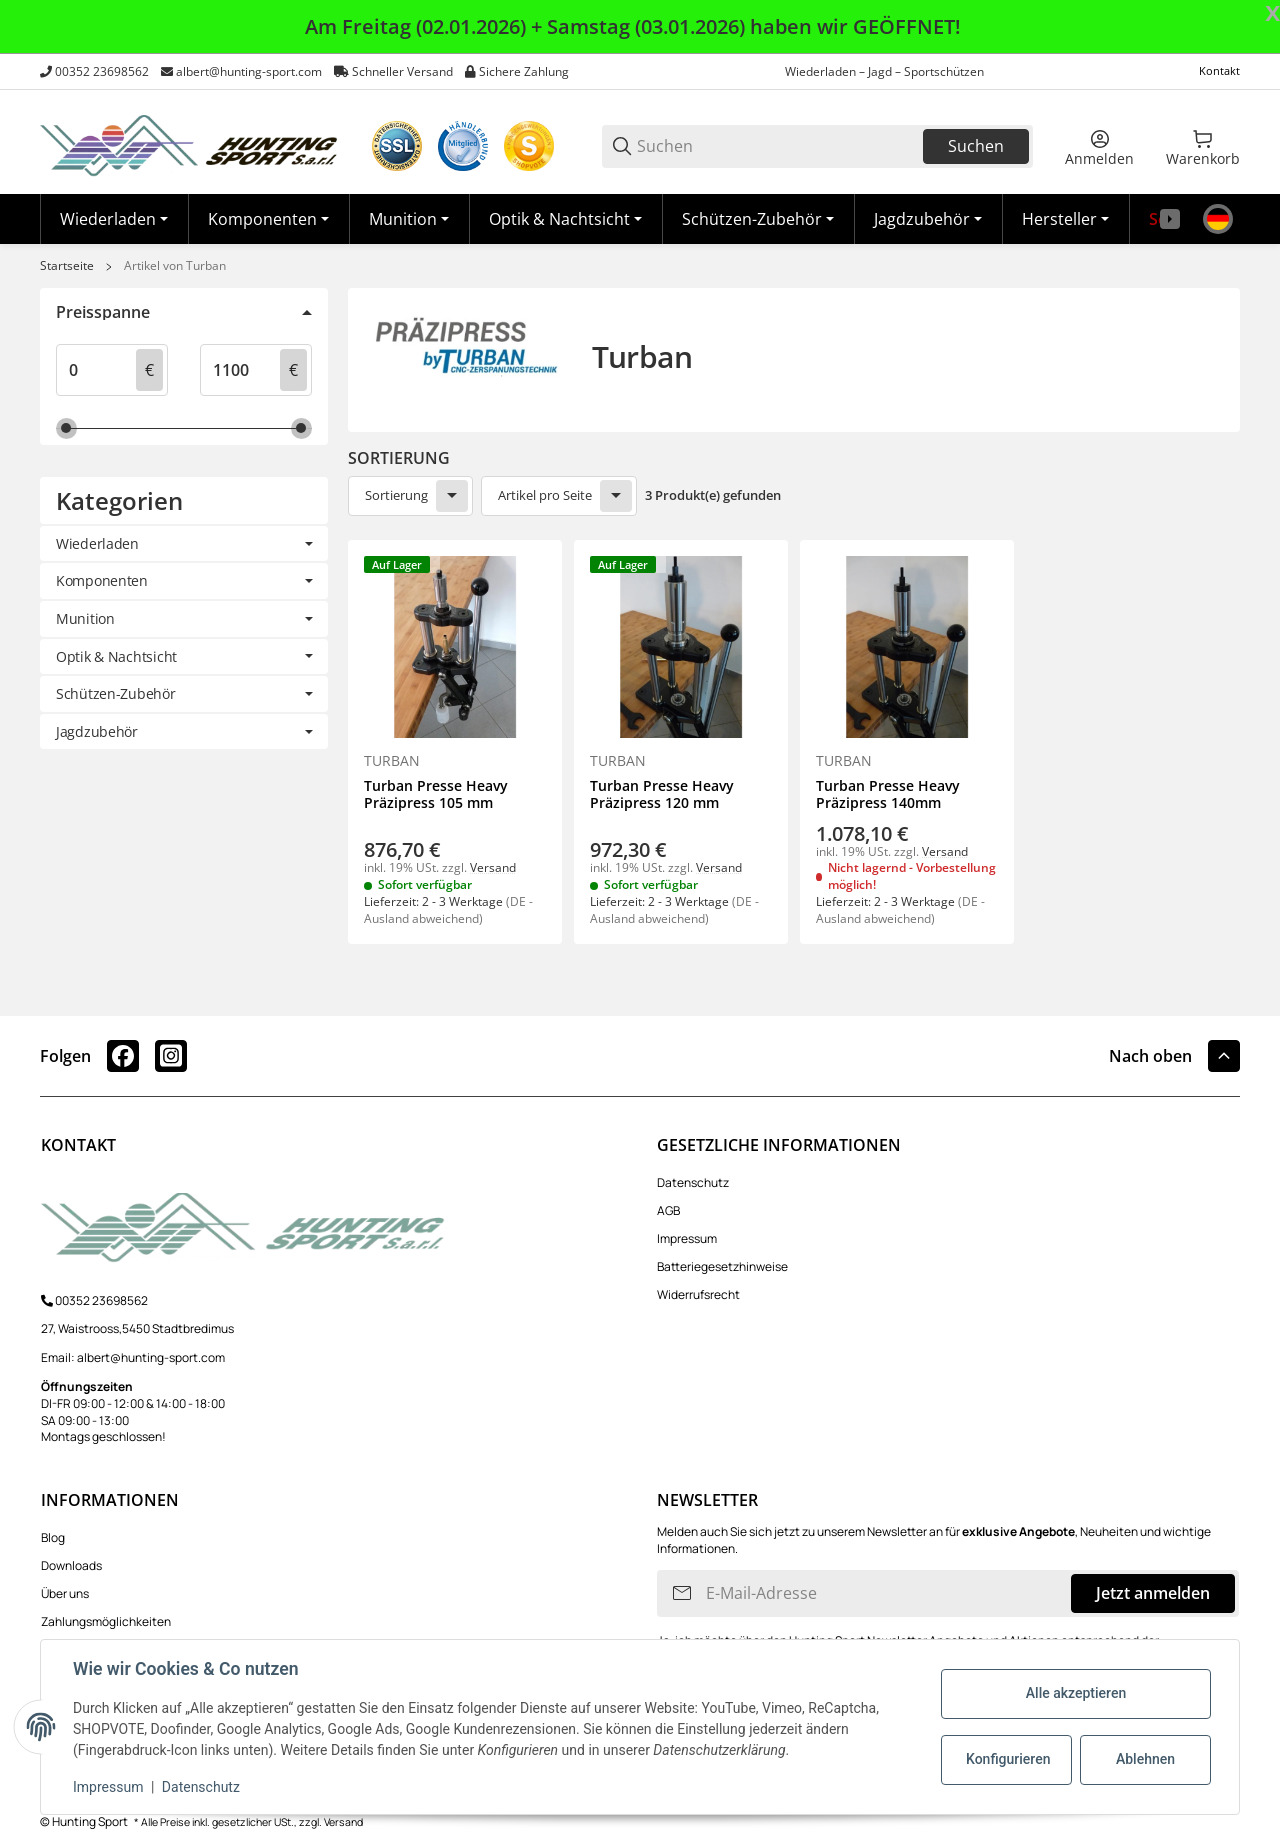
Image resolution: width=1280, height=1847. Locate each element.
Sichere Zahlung (524, 71)
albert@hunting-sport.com (249, 71)
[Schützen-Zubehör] (758, 219)
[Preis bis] (242, 370)
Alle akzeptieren (1076, 1693)
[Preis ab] (98, 370)
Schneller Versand (402, 71)
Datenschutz (693, 1182)
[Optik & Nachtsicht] (565, 219)
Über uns (65, 1593)
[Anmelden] (1099, 146)
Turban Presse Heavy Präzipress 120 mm (662, 795)
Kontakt (1219, 70)
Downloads (71, 1565)
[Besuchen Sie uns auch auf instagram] (171, 1056)
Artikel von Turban (175, 266)
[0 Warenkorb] (1203, 146)
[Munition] (409, 219)
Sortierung (396, 495)
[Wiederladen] (114, 219)
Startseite (67, 266)
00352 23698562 (102, 71)
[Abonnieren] (682, 1593)
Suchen (976, 146)
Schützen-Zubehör (116, 693)
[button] (1065, 219)
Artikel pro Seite (545, 495)
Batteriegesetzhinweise (722, 1266)
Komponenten (102, 580)
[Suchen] (778, 146)
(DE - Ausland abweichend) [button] (448, 910)
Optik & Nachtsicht (116, 656)
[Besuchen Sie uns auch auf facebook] (123, 1056)
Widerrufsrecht (698, 1294)
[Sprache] (1218, 219)
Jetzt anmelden (1153, 1593)
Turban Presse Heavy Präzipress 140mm (888, 795)
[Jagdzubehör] (928, 219)
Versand (493, 867)
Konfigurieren (1008, 1759)
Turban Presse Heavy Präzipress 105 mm (436, 795)
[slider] (66, 428)
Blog (53, 1537)
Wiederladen (97, 543)
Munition (85, 618)
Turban (392, 761)
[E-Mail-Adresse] (886, 1593)
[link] (184, 544)
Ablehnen (1145, 1759)
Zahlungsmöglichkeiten (106, 1621)
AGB (668, 1210)
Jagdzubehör (97, 731)
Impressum (687, 1238)
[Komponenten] (268, 219)
